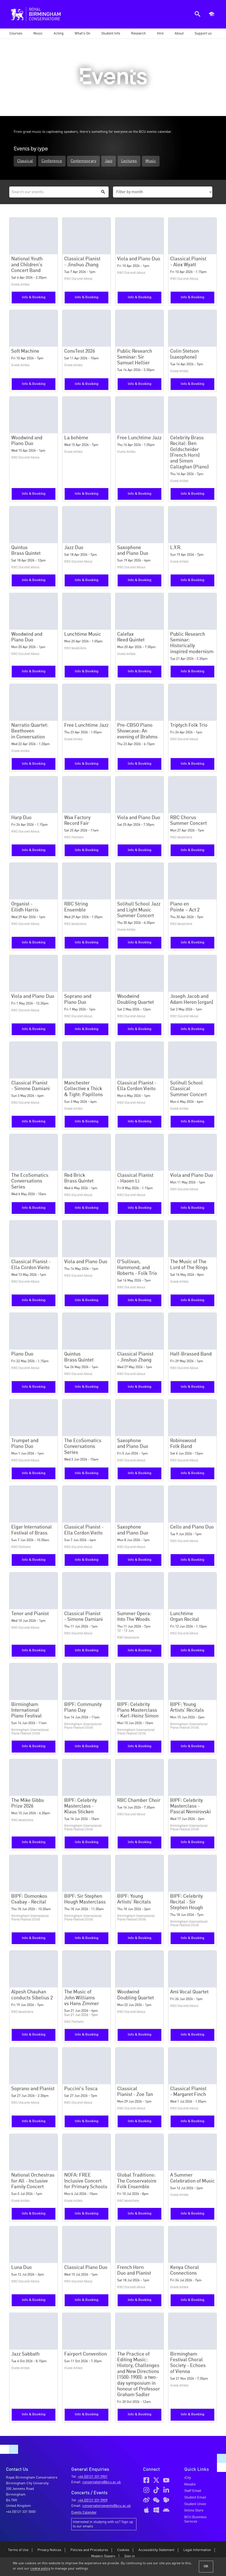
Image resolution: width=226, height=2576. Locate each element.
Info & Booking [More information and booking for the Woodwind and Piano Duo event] (33, 494)
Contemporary (89, 162)
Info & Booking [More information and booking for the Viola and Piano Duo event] (139, 298)
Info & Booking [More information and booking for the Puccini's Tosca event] (86, 2122)
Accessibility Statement (156, 2551)
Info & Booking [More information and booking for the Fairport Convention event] (86, 2415)
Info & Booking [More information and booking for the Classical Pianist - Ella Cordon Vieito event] (139, 1122)
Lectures (140, 162)
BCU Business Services (195, 2520)
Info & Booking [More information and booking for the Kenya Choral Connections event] (192, 2300)
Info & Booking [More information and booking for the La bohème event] (86, 494)
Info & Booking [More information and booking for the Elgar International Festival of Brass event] (33, 1560)
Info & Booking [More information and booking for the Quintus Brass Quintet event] (33, 581)
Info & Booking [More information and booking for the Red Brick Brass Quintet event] (86, 1208)
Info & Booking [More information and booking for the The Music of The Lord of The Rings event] (192, 1301)
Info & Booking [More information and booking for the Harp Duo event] (33, 851)
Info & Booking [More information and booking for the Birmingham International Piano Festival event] (33, 1747)
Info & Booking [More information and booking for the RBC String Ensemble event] (86, 943)
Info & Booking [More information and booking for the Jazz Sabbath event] (33, 2415)
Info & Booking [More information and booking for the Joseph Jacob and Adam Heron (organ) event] (192, 1029)
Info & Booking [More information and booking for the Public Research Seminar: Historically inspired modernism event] (192, 672)
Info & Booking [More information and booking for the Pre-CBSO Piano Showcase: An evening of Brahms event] (139, 764)
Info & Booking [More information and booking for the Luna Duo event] (33, 2300)
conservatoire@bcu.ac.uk (101, 2483)
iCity (187, 2478)
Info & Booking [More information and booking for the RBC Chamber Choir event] (139, 1843)
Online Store (193, 2511)
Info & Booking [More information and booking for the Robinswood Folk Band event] (192, 1474)
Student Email (195, 2498)
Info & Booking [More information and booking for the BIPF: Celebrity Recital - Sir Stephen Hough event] (192, 1939)
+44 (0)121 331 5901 (92, 2477)
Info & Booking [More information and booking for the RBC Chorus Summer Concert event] (192, 851)
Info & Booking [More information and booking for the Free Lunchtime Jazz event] (139, 494)
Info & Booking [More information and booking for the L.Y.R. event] (192, 581)
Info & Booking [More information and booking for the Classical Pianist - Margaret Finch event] (192, 2122)
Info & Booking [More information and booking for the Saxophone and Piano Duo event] (139, 581)
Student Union (195, 2504)
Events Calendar (84, 2513)
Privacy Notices (49, 2551)
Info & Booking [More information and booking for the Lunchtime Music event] (86, 672)
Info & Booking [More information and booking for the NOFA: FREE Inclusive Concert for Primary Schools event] (86, 2214)
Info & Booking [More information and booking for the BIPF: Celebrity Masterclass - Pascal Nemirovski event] (192, 1843)
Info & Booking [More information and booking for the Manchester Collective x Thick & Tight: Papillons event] (86, 1122)
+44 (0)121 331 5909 (92, 2501)
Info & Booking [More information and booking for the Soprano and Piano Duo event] (86, 1029)
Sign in (129, 2557)
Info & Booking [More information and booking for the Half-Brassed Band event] (192, 1387)
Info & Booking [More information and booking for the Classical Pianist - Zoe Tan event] (139, 2122)
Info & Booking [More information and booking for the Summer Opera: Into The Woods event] (139, 1651)
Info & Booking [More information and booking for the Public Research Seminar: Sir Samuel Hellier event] (139, 384)
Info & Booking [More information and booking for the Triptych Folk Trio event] (192, 764)
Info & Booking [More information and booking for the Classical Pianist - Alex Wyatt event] (192, 298)
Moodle (190, 2485)
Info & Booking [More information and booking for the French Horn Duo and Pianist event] (139, 2300)
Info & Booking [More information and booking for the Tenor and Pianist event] (33, 1651)
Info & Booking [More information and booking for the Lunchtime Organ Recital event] (192, 1651)
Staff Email (192, 2491)
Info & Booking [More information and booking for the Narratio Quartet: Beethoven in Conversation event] (33, 764)
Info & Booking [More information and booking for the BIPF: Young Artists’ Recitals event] (192, 1747)
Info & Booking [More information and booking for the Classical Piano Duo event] (86, 2300)
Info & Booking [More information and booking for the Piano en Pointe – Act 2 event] (192, 943)
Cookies (123, 2551)
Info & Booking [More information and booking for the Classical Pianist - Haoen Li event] (139, 1208)
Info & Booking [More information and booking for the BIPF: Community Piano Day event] (86, 1747)
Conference (54, 162)
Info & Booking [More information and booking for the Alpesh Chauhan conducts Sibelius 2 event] (33, 2035)
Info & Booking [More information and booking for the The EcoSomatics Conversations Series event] (33, 1208)
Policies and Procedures (89, 2551)
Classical (25, 162)
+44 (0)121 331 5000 (21, 2512)
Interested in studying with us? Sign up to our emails (103, 2525)
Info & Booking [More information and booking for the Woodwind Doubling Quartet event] (139, 1029)
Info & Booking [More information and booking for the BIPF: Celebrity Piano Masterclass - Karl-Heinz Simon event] (139, 1747)
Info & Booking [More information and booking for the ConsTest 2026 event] (86, 384)
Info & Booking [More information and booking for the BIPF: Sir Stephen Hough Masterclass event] (86, 1939)
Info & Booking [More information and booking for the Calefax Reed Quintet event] (139, 672)
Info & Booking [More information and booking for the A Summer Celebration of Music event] (192, 2214)
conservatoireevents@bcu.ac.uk (106, 2506)
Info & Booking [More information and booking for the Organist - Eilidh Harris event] (33, 943)
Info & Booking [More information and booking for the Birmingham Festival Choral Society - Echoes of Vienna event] (192, 2415)
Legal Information (197, 2551)
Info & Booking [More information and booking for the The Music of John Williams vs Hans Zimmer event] (86, 2035)
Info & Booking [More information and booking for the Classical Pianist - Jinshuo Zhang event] (86, 298)
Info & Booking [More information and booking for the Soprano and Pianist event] (33, 2122)
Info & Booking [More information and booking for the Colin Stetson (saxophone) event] (192, 384)
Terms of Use (18, 2551)
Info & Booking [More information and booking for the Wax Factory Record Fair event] (86, 851)
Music (165, 162)
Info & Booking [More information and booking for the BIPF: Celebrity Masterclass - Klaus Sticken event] (86, 1843)
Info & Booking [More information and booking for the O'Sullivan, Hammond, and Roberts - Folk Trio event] (139, 1301)
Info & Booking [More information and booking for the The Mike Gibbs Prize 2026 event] (33, 1843)
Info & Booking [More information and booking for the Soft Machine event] (33, 384)
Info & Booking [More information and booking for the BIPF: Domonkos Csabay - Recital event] (33, 1939)
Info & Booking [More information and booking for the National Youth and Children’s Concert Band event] (33, 298)
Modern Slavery (103, 2557)
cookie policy (40, 2568)
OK (206, 2566)
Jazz (117, 162)
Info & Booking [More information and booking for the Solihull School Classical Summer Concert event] (192, 1122)
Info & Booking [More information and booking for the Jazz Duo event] (86, 581)
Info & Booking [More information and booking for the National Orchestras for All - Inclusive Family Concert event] (33, 2214)
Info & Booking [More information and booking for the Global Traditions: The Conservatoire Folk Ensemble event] (139, 2214)
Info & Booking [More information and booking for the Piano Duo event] (33, 1387)
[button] (38, 33)
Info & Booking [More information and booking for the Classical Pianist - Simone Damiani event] (33, 1122)
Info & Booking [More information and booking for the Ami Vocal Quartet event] (192, 2035)
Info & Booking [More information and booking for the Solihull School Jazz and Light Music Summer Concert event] (139, 943)
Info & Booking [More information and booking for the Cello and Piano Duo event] (192, 1560)
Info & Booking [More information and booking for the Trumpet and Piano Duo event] (33, 1474)
